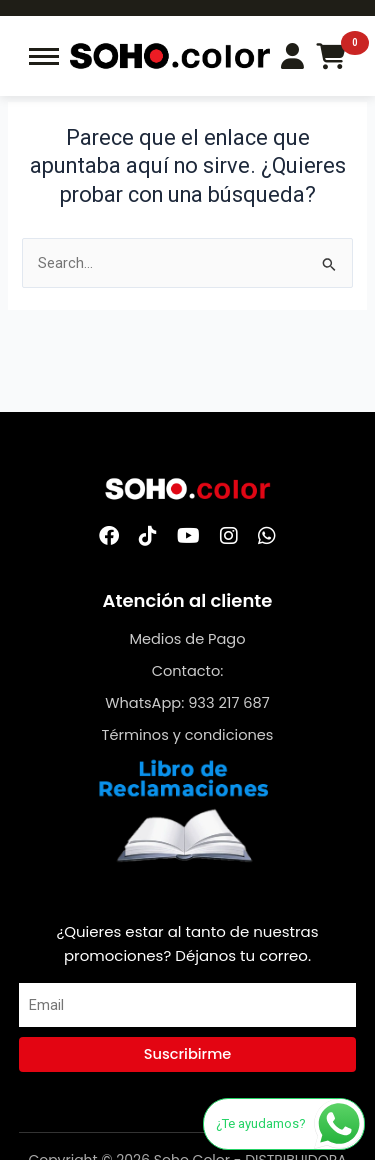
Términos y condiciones (188, 735)
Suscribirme (188, 1054)
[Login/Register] (292, 56)
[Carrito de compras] (331, 56)
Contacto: (188, 671)
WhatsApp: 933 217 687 (187, 703)
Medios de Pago (187, 639)
